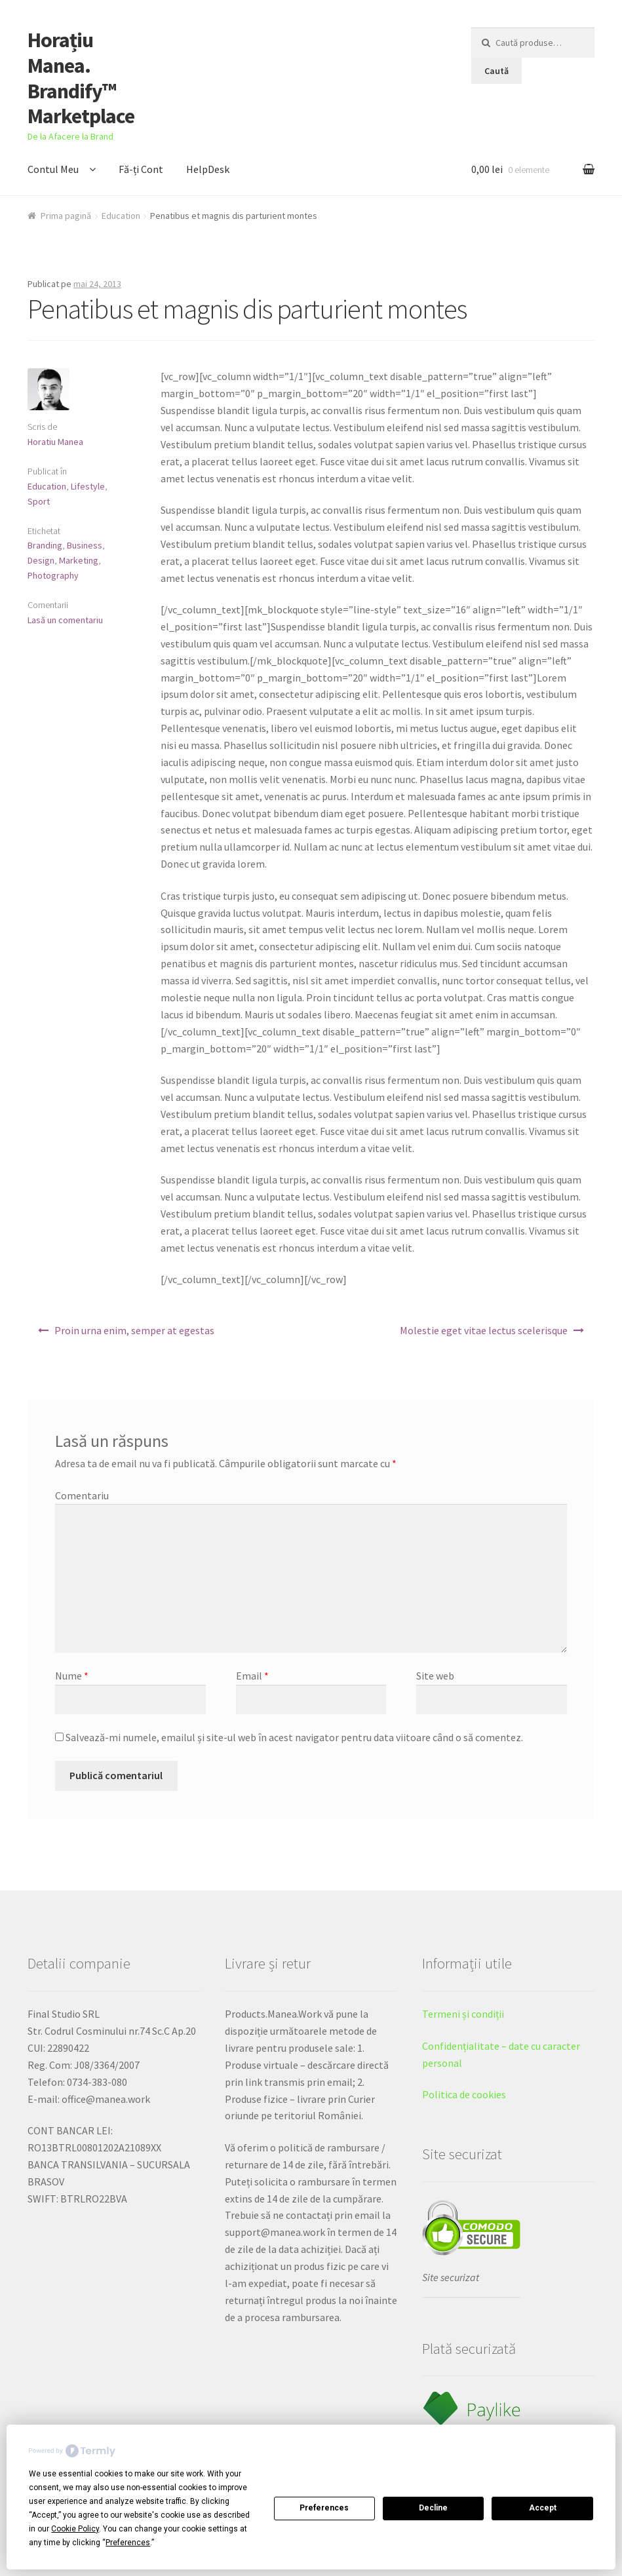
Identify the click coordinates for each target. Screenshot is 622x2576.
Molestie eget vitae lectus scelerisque (484, 1330)
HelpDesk (207, 169)
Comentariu (82, 1495)
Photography (53, 575)
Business (84, 545)
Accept (542, 2507)
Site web (435, 1675)
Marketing (78, 560)
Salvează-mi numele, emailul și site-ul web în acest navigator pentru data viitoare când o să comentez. (294, 1737)
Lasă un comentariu (65, 620)
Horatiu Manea (55, 442)
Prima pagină (66, 215)
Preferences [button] (128, 2542)
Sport (39, 501)
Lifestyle (88, 486)
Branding (45, 545)
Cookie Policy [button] (75, 2528)
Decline (433, 2507)
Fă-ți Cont (141, 169)
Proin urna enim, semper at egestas (134, 1330)
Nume (71, 1675)
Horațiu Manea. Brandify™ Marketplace (81, 78)
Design (41, 560)
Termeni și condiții (463, 2013)
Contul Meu (53, 169)
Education (121, 215)
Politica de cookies (464, 2094)
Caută (496, 71)
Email (252, 1675)
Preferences (324, 2507)
